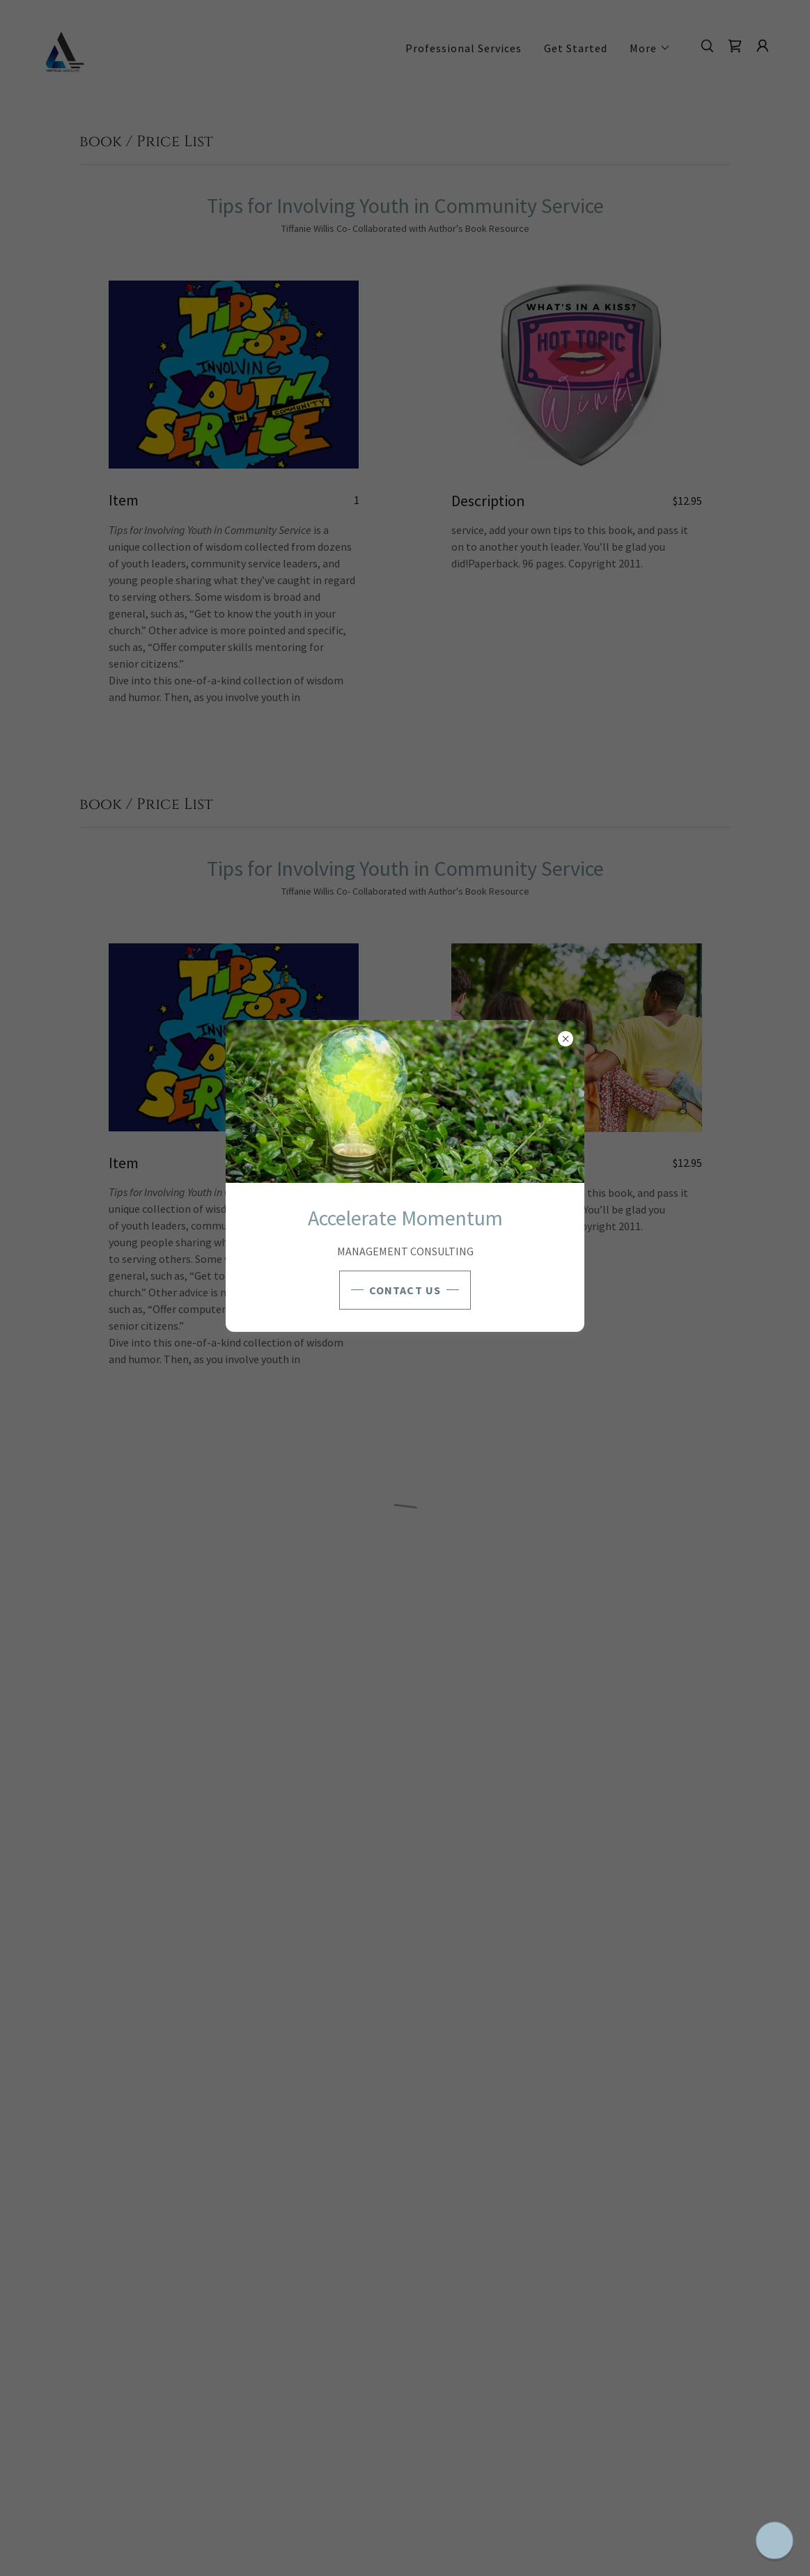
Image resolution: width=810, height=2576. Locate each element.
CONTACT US (404, 1290)
